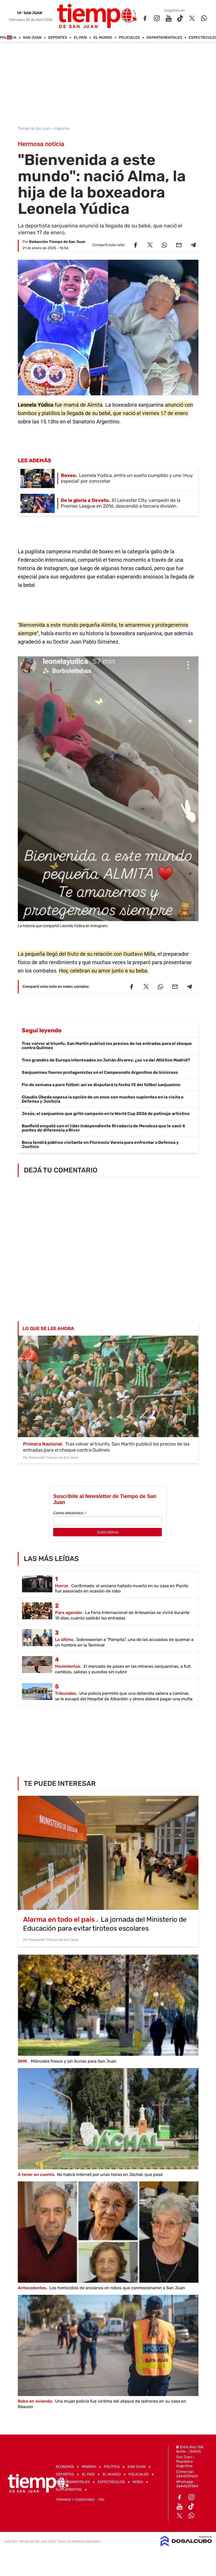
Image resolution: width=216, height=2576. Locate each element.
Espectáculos (111, 2482)
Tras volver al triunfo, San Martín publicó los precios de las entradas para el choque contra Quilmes (107, 1045)
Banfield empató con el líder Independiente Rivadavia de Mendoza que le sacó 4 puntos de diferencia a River (103, 1128)
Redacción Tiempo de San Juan (57, 242)
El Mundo (102, 37)
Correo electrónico (69, 1513)
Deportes (57, 37)
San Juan (32, 37)
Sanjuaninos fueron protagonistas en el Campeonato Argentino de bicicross (100, 1072)
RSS (101, 2499)
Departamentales (164, 37)
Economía (65, 2467)
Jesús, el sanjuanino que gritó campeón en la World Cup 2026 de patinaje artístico (106, 1113)
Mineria (89, 2467)
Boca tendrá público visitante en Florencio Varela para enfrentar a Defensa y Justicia (100, 1144)
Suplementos (69, 2489)
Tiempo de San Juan (35, 128)
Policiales (129, 37)
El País (80, 37)
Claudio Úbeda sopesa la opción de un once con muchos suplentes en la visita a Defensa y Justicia (102, 1099)
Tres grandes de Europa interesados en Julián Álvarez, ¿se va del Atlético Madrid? (106, 1060)
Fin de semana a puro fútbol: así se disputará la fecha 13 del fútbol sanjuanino (101, 1084)
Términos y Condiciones (75, 2499)
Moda (138, 2482)
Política (112, 2467)
